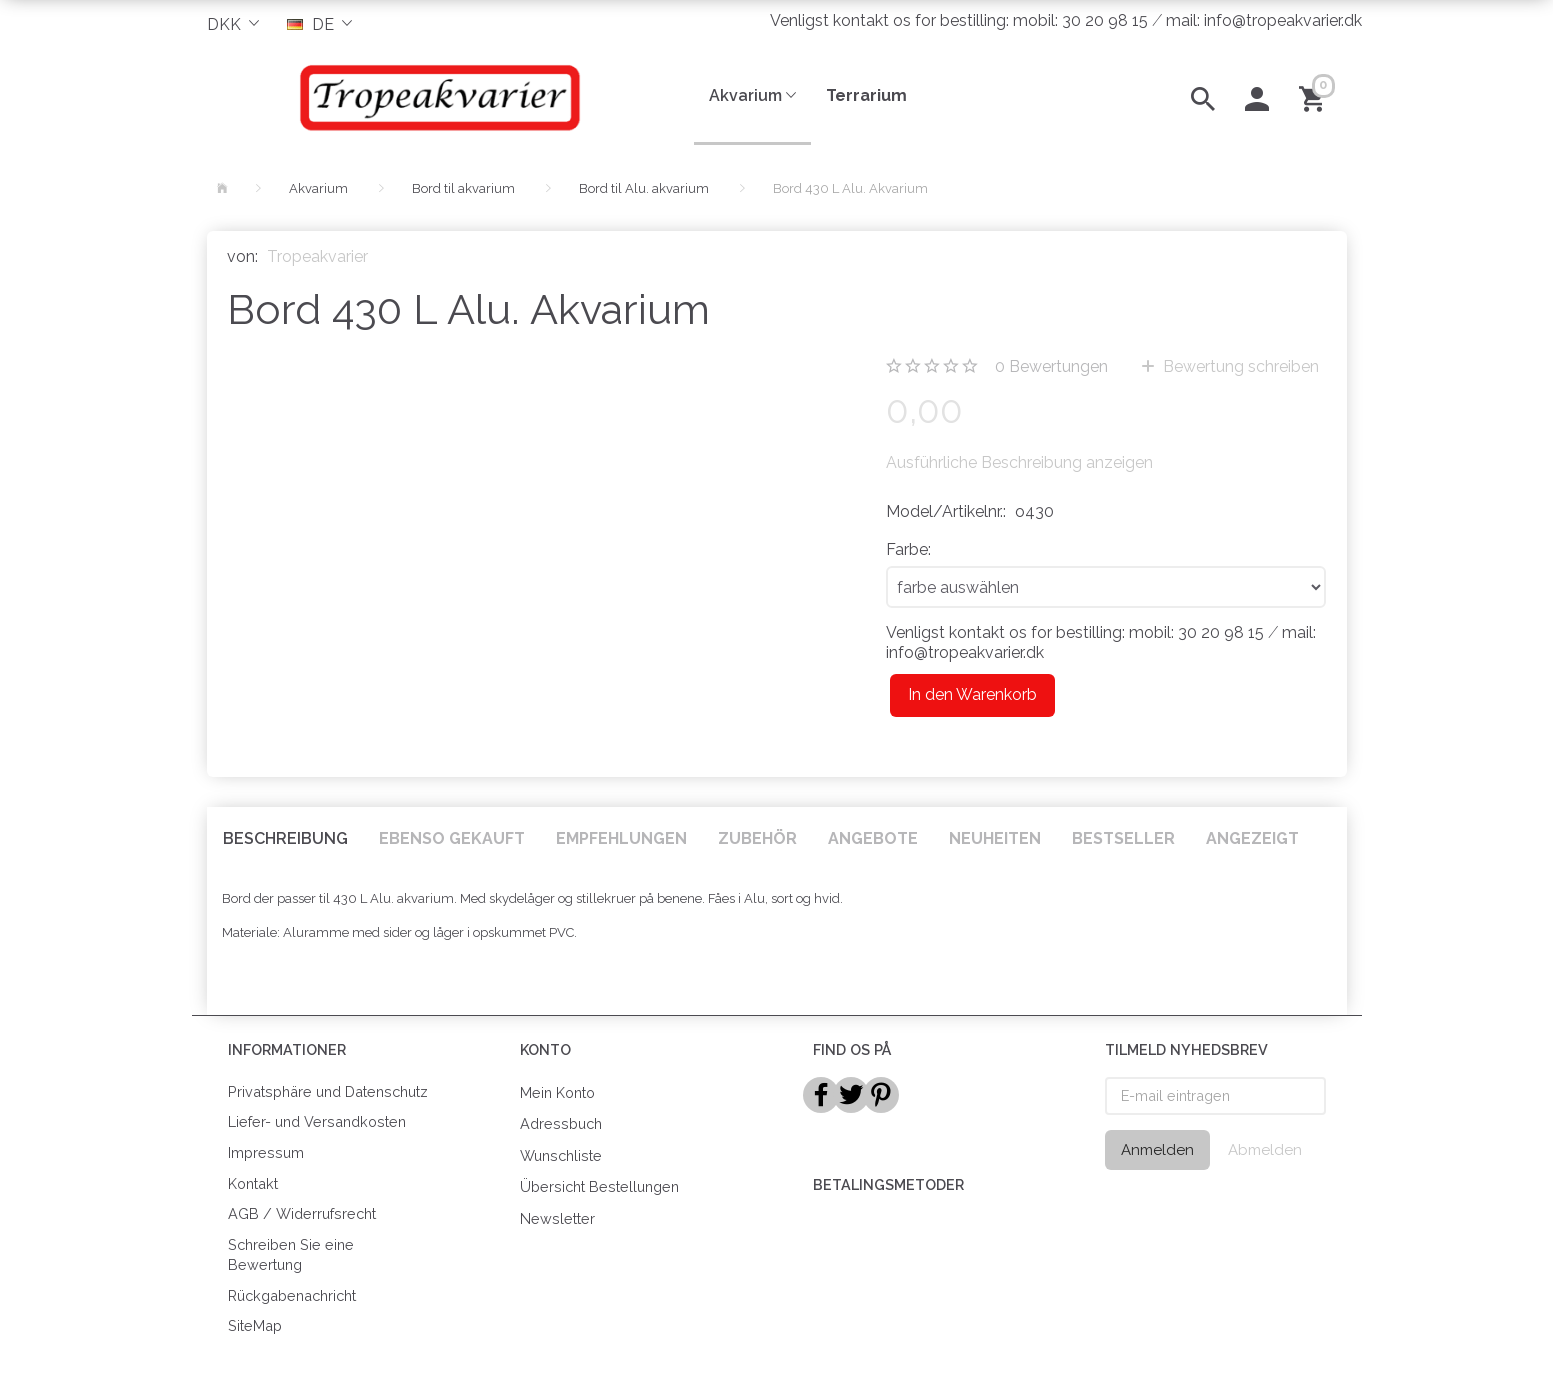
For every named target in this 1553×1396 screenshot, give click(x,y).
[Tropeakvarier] (436, 97)
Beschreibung (285, 838)
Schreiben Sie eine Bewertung (291, 1255)
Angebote (873, 838)
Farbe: (908, 549)
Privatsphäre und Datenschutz (328, 1091)
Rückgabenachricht (292, 1295)
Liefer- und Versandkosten (317, 1121)
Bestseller (1123, 838)
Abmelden (1265, 1150)
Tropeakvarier (317, 256)
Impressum (266, 1152)
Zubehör (757, 838)
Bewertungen (1051, 366)
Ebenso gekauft (452, 838)
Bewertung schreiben (1239, 366)
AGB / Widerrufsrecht (302, 1213)
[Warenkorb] (1315, 97)
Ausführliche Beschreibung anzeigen (1019, 462)
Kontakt (253, 1183)
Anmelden (1157, 1150)
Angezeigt (1252, 838)
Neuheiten (995, 838)
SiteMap (255, 1325)
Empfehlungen (621, 838)
